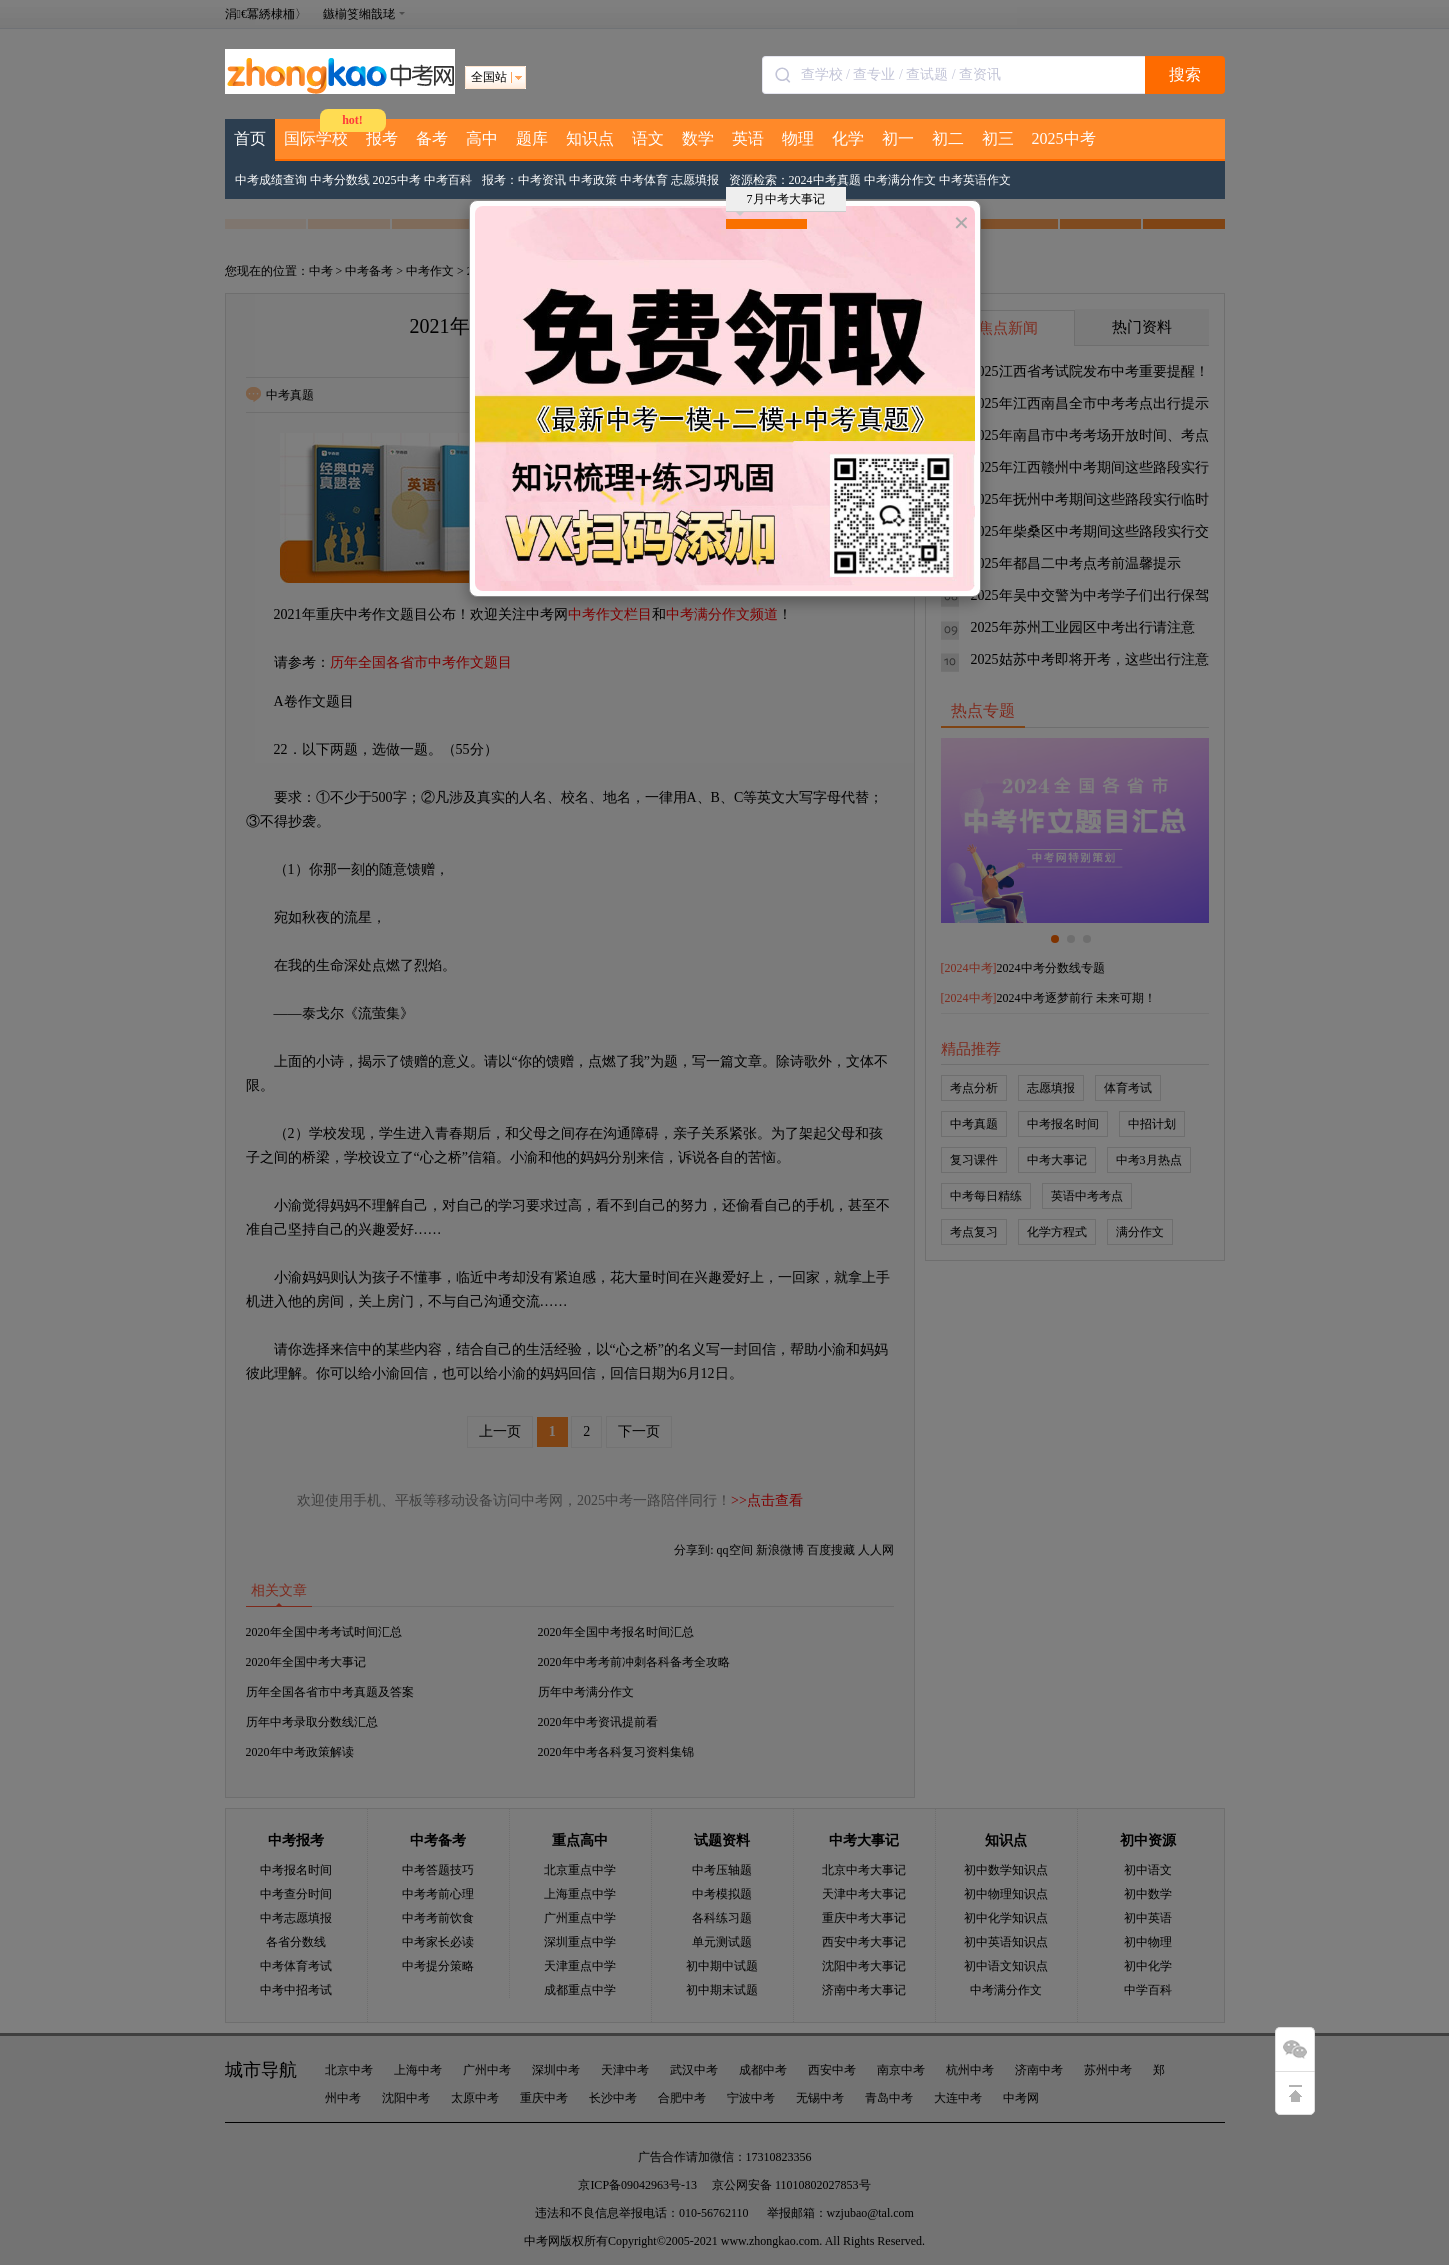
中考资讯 (542, 180)
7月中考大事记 (780, 202)
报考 (382, 138)
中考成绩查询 (271, 180)
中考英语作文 (975, 180)
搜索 (1185, 74)
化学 (848, 138)
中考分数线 (340, 180)
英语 (748, 138)
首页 (250, 138)
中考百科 (448, 180)
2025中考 (1064, 138)
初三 (998, 138)
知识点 (590, 138)
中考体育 (644, 180)
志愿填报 (695, 180)
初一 (898, 138)
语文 (648, 138)
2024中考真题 (825, 180)
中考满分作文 (900, 180)
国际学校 (316, 138)
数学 (698, 138)
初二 (948, 138)
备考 (432, 138)
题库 (532, 138)
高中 (482, 138)
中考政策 (593, 180)
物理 (798, 138)
